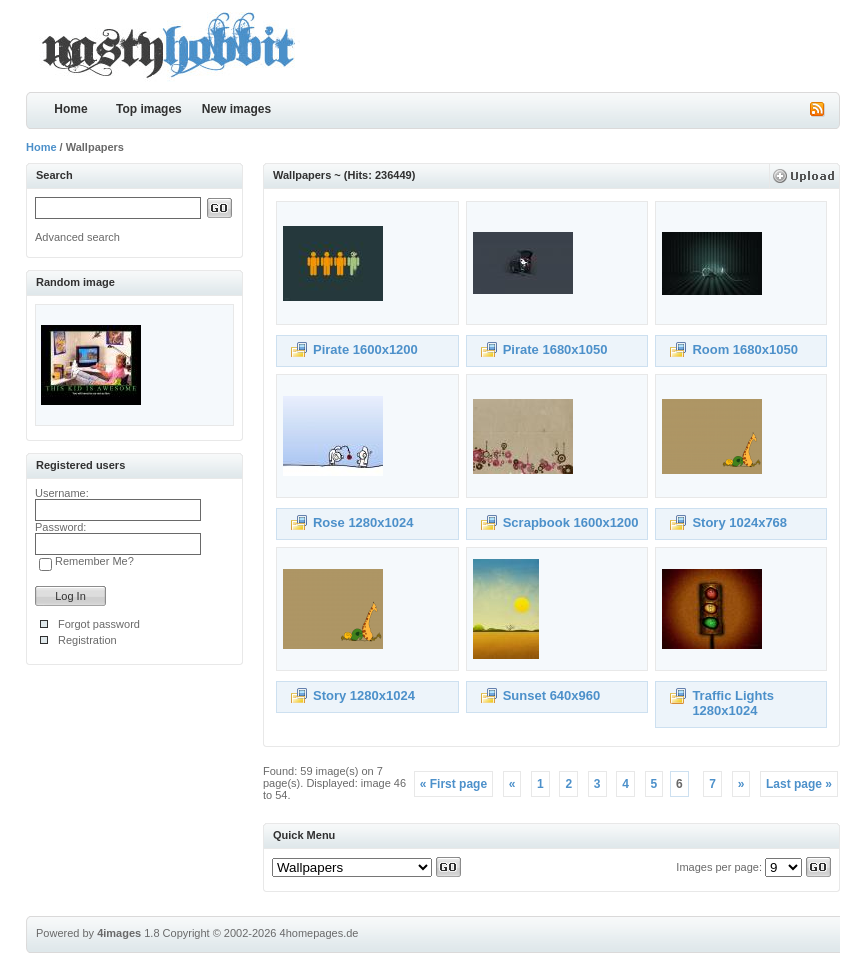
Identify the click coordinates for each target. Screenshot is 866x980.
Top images (149, 109)
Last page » (799, 784)
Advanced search (77, 237)
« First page (453, 784)
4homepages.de (319, 933)
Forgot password (99, 624)
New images (236, 109)
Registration (87, 640)
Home (70, 109)
